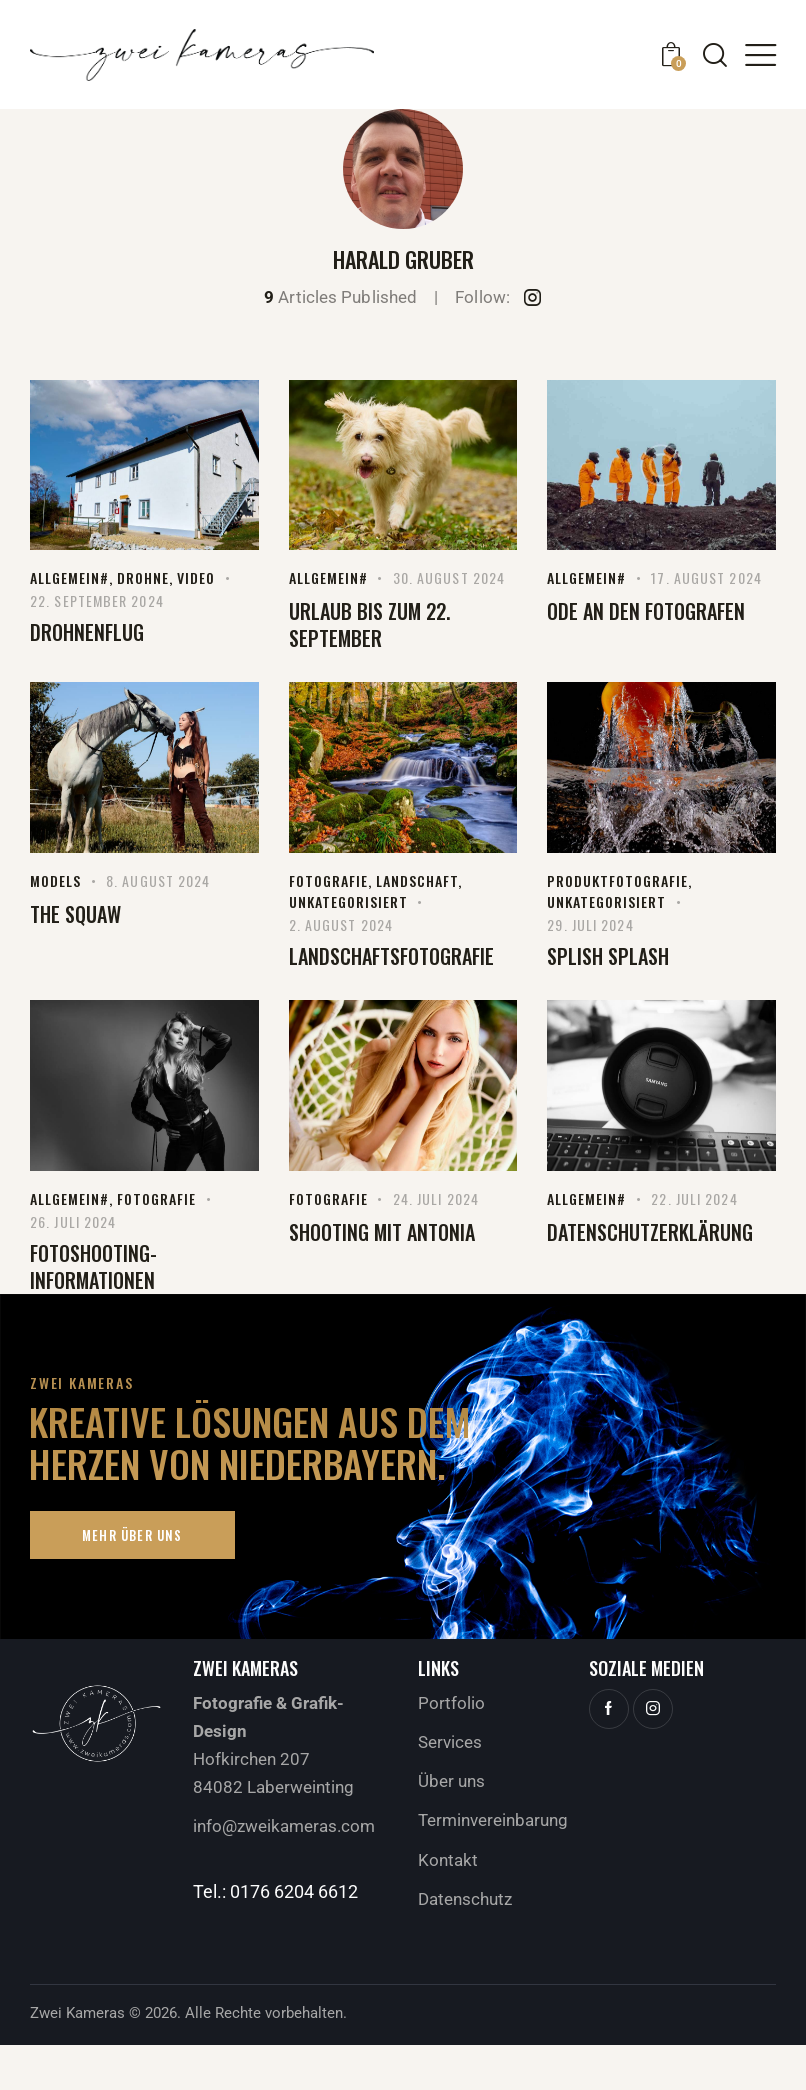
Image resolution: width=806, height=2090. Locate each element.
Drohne (143, 577)
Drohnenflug (87, 632)
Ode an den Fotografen (646, 611)
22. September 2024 (97, 600)
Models (55, 880)
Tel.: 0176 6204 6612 (275, 1891)
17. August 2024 (706, 577)
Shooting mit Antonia (382, 1232)
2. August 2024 (341, 924)
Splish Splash (608, 956)
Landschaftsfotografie (391, 956)
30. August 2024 (449, 577)
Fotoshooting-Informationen (93, 1267)
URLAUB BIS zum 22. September (369, 625)
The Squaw (75, 914)
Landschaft (417, 880)
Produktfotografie (617, 880)
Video (196, 577)
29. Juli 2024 (590, 924)
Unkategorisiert (348, 901)
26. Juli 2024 (73, 1221)
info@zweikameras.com (284, 1826)
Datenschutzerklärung (650, 1232)
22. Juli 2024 (694, 1198)
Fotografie (328, 880)
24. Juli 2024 (436, 1198)
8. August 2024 (158, 880)
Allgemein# (69, 577)
